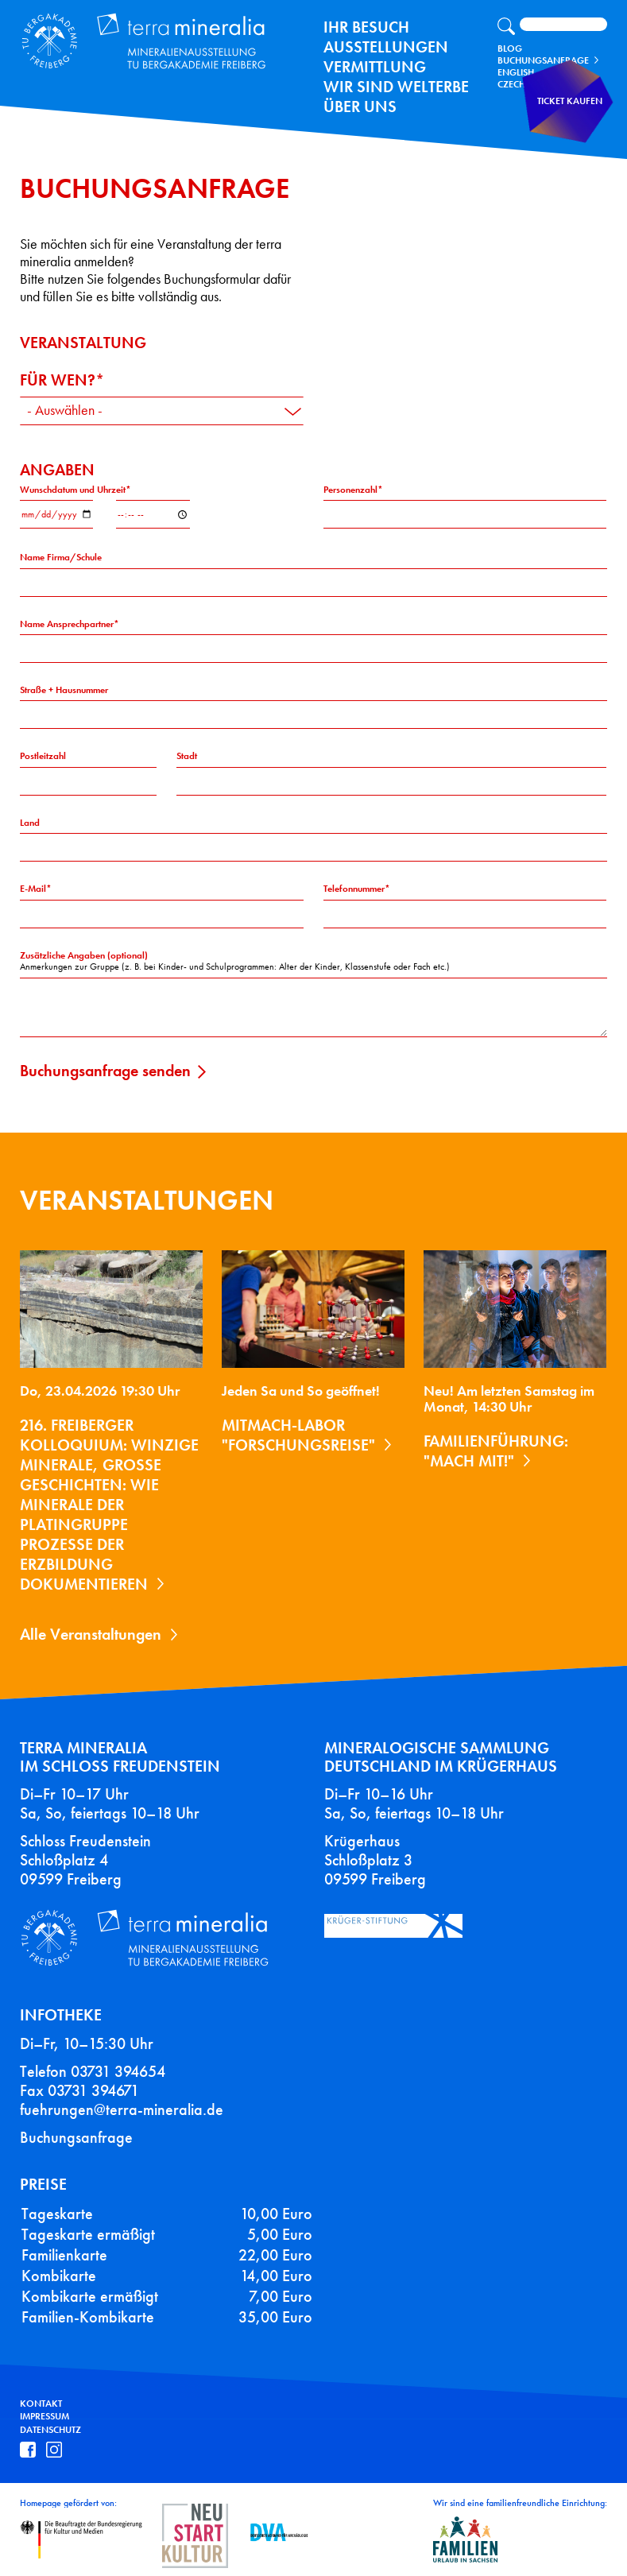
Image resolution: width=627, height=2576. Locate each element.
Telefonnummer (354, 888)
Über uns (360, 106)
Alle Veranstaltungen (90, 1634)
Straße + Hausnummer (64, 689)
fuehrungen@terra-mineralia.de (121, 2108)
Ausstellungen (385, 46)
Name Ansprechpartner (67, 623)
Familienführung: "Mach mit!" (496, 1450)
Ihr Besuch (366, 27)
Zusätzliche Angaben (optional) (84, 955)
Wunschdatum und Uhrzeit (73, 489)
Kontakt (41, 2402)
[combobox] (162, 410)
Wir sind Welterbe (396, 86)
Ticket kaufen (576, 114)
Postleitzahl (43, 755)
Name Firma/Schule (61, 557)
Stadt (186, 755)
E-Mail (33, 888)
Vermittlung (374, 66)
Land (30, 822)
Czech (511, 84)
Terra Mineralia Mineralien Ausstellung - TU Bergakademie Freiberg (132, 37)
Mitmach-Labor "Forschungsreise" (298, 1435)
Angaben (57, 469)
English (515, 72)
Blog (509, 48)
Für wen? (57, 379)
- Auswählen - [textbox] (65, 411)
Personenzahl (350, 489)
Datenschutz (50, 2429)
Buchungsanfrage (543, 60)
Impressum (44, 2416)
